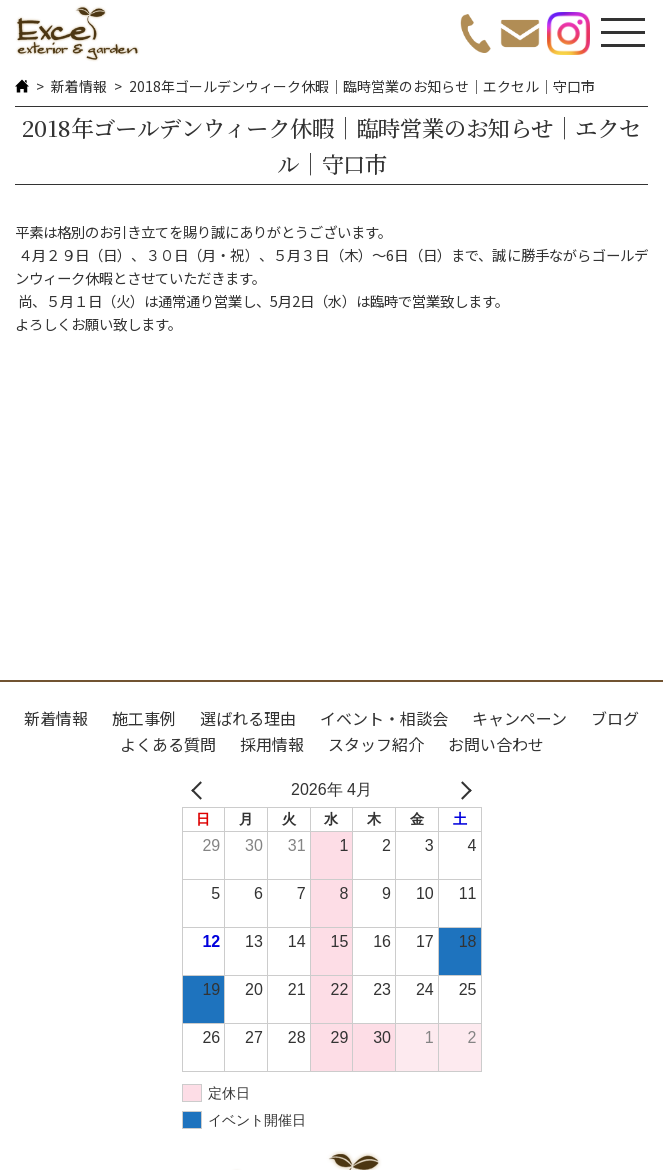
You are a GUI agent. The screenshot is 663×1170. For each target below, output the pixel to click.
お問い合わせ (496, 744)
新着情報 (79, 86)
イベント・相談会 (384, 718)
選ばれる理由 (248, 718)
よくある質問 (168, 744)
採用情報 (272, 744)
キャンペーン (519, 718)
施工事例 (144, 718)
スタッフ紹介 (376, 744)
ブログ (615, 718)
